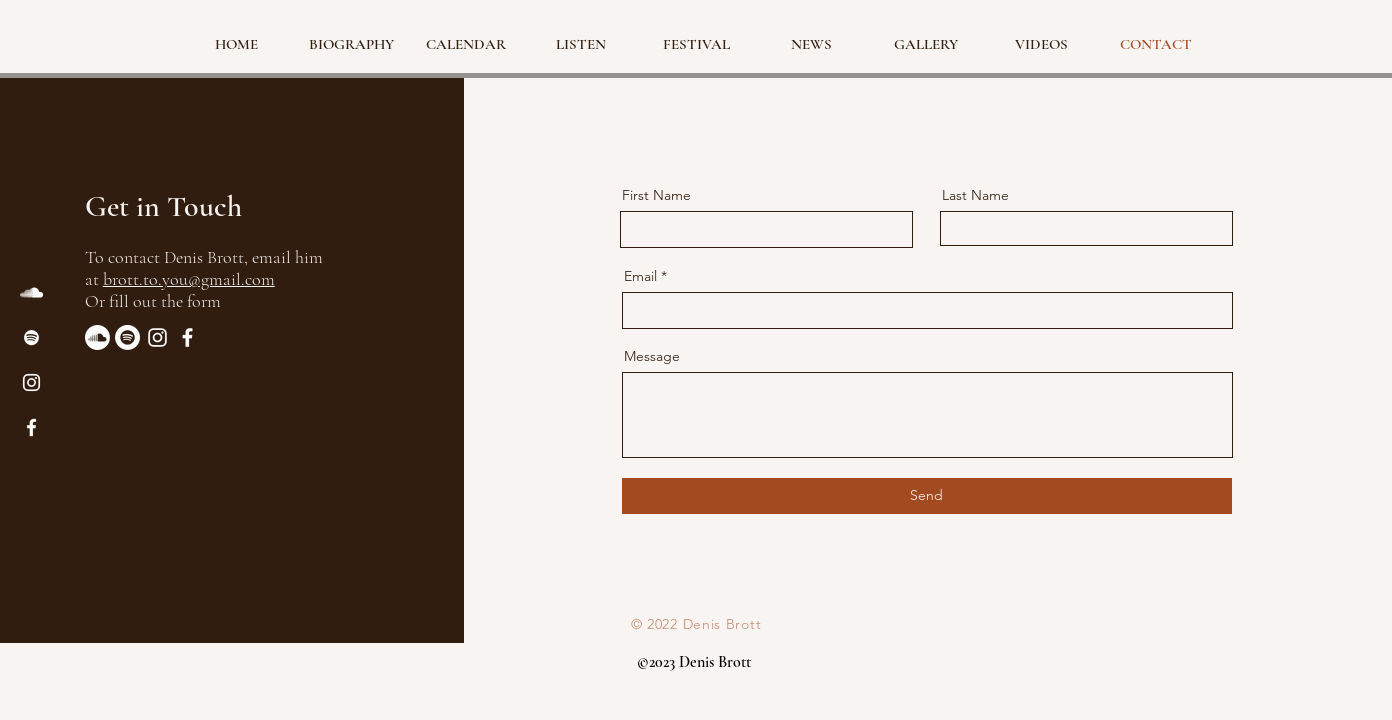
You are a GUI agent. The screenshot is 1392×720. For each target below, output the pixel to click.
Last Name (975, 195)
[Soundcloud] (97, 337)
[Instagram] (31, 382)
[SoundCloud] (31, 292)
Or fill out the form (153, 301)
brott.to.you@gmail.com (189, 279)
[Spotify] (31, 337)
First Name (656, 195)
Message (652, 356)
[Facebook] (31, 427)
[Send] (927, 496)
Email (640, 276)
